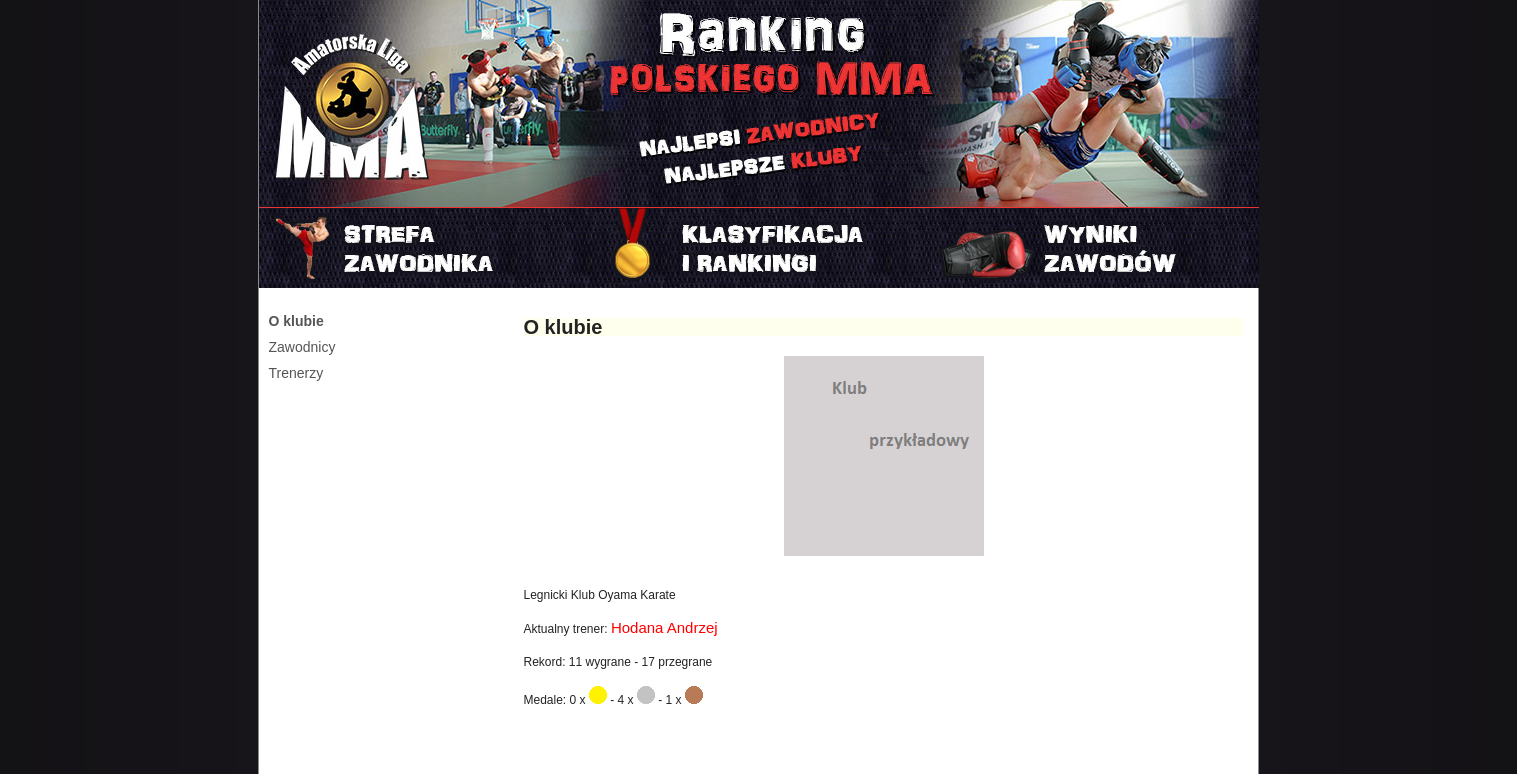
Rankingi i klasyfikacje (759, 248)
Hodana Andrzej (664, 627)
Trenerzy (296, 373)
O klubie (296, 321)
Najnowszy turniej (1092, 248)
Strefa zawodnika (425, 248)
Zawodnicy (302, 347)
